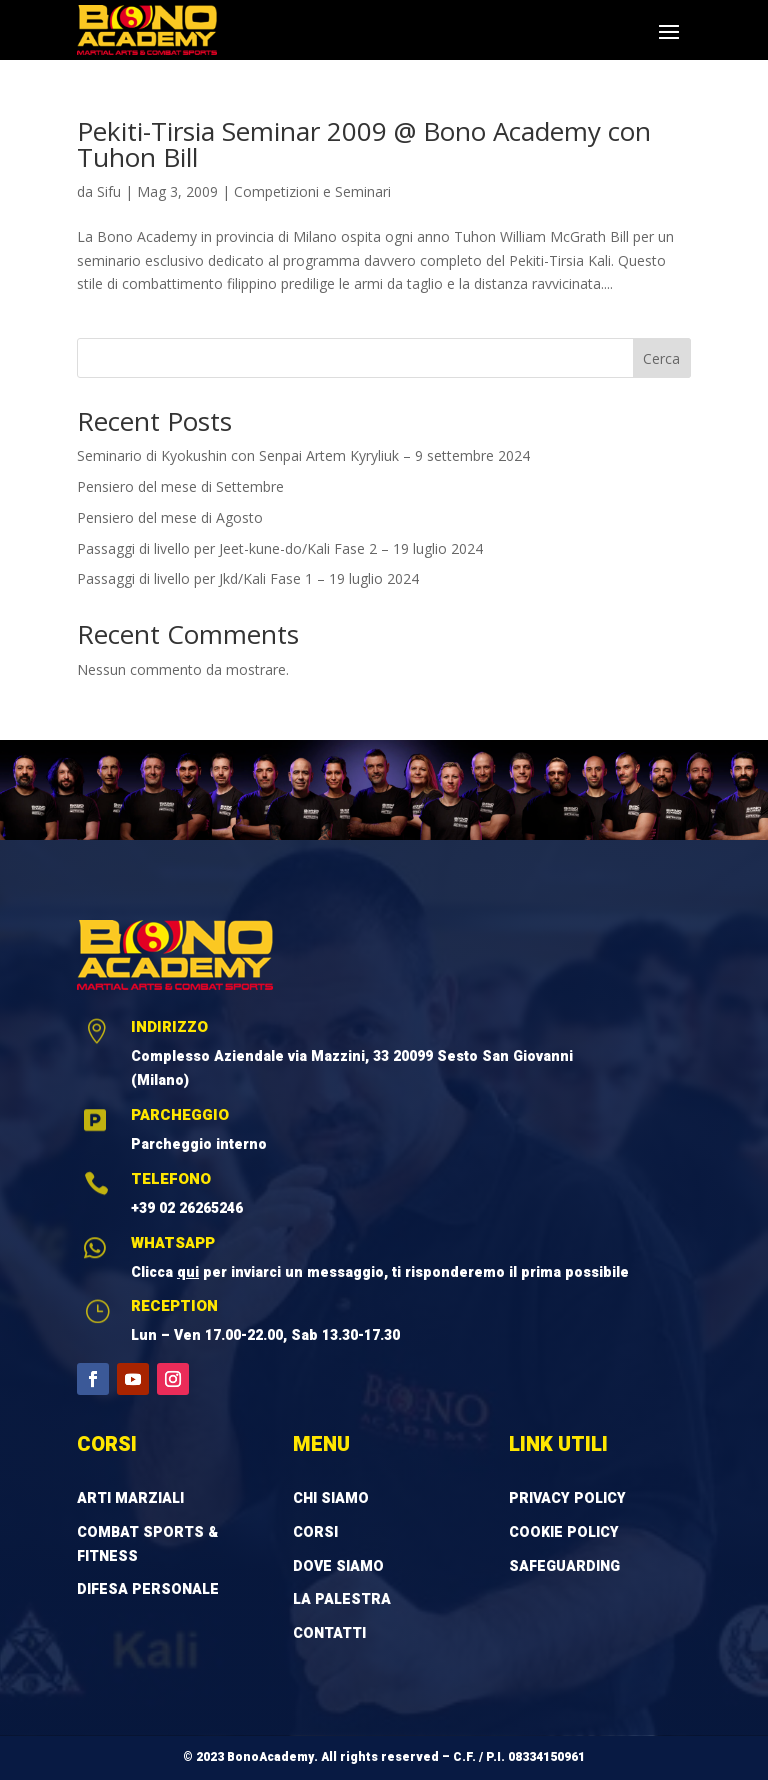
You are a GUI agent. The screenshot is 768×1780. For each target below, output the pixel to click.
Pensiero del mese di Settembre (180, 486)
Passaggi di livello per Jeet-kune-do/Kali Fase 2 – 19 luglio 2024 (280, 548)
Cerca (661, 358)
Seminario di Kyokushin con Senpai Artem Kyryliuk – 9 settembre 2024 (303, 455)
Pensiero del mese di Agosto (170, 517)
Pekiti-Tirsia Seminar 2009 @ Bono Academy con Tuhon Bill (364, 144)
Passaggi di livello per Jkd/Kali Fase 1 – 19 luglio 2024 (248, 578)
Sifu (109, 191)
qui (188, 1272)
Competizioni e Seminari (312, 191)
